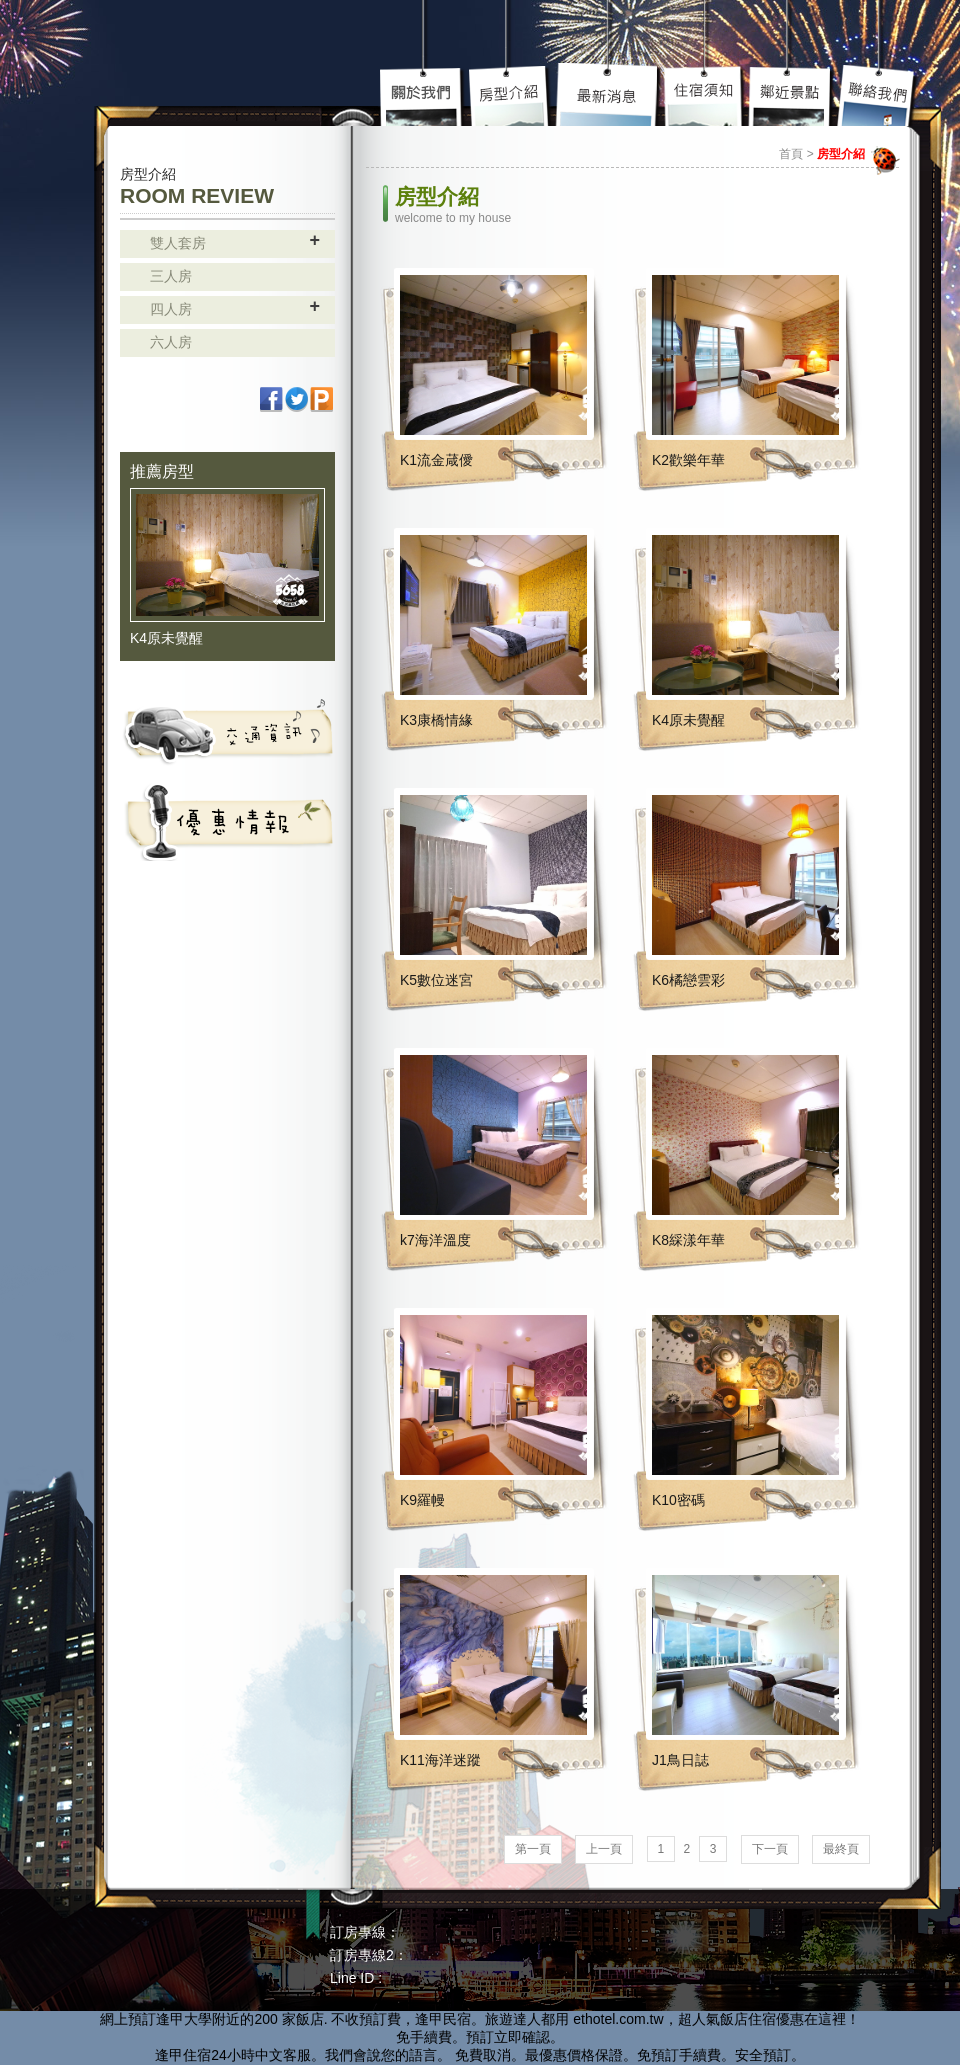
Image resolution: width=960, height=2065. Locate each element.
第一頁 (533, 1849)
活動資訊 (227, 821)
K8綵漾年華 (688, 1240)
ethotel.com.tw (618, 2019)
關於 (424, 95)
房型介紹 (511, 95)
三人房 (171, 276)
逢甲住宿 (183, 2055)
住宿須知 (705, 95)
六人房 (171, 342)
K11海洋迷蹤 (440, 1760)
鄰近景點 (791, 95)
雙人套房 (178, 243)
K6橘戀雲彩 (688, 980)
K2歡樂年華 (688, 460)
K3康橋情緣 (436, 720)
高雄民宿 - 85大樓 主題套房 (205, 57)
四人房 (171, 309)
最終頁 (841, 1849)
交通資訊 (227, 731)
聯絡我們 (877, 95)
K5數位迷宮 (436, 980)
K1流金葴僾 (436, 460)
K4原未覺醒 (166, 638)
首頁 (791, 154)
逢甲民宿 (443, 2019)
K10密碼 (678, 1500)
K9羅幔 (422, 1500)
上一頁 (604, 1849)
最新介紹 (609, 95)
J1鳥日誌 (680, 1760)
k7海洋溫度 (435, 1240)
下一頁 (770, 1849)
